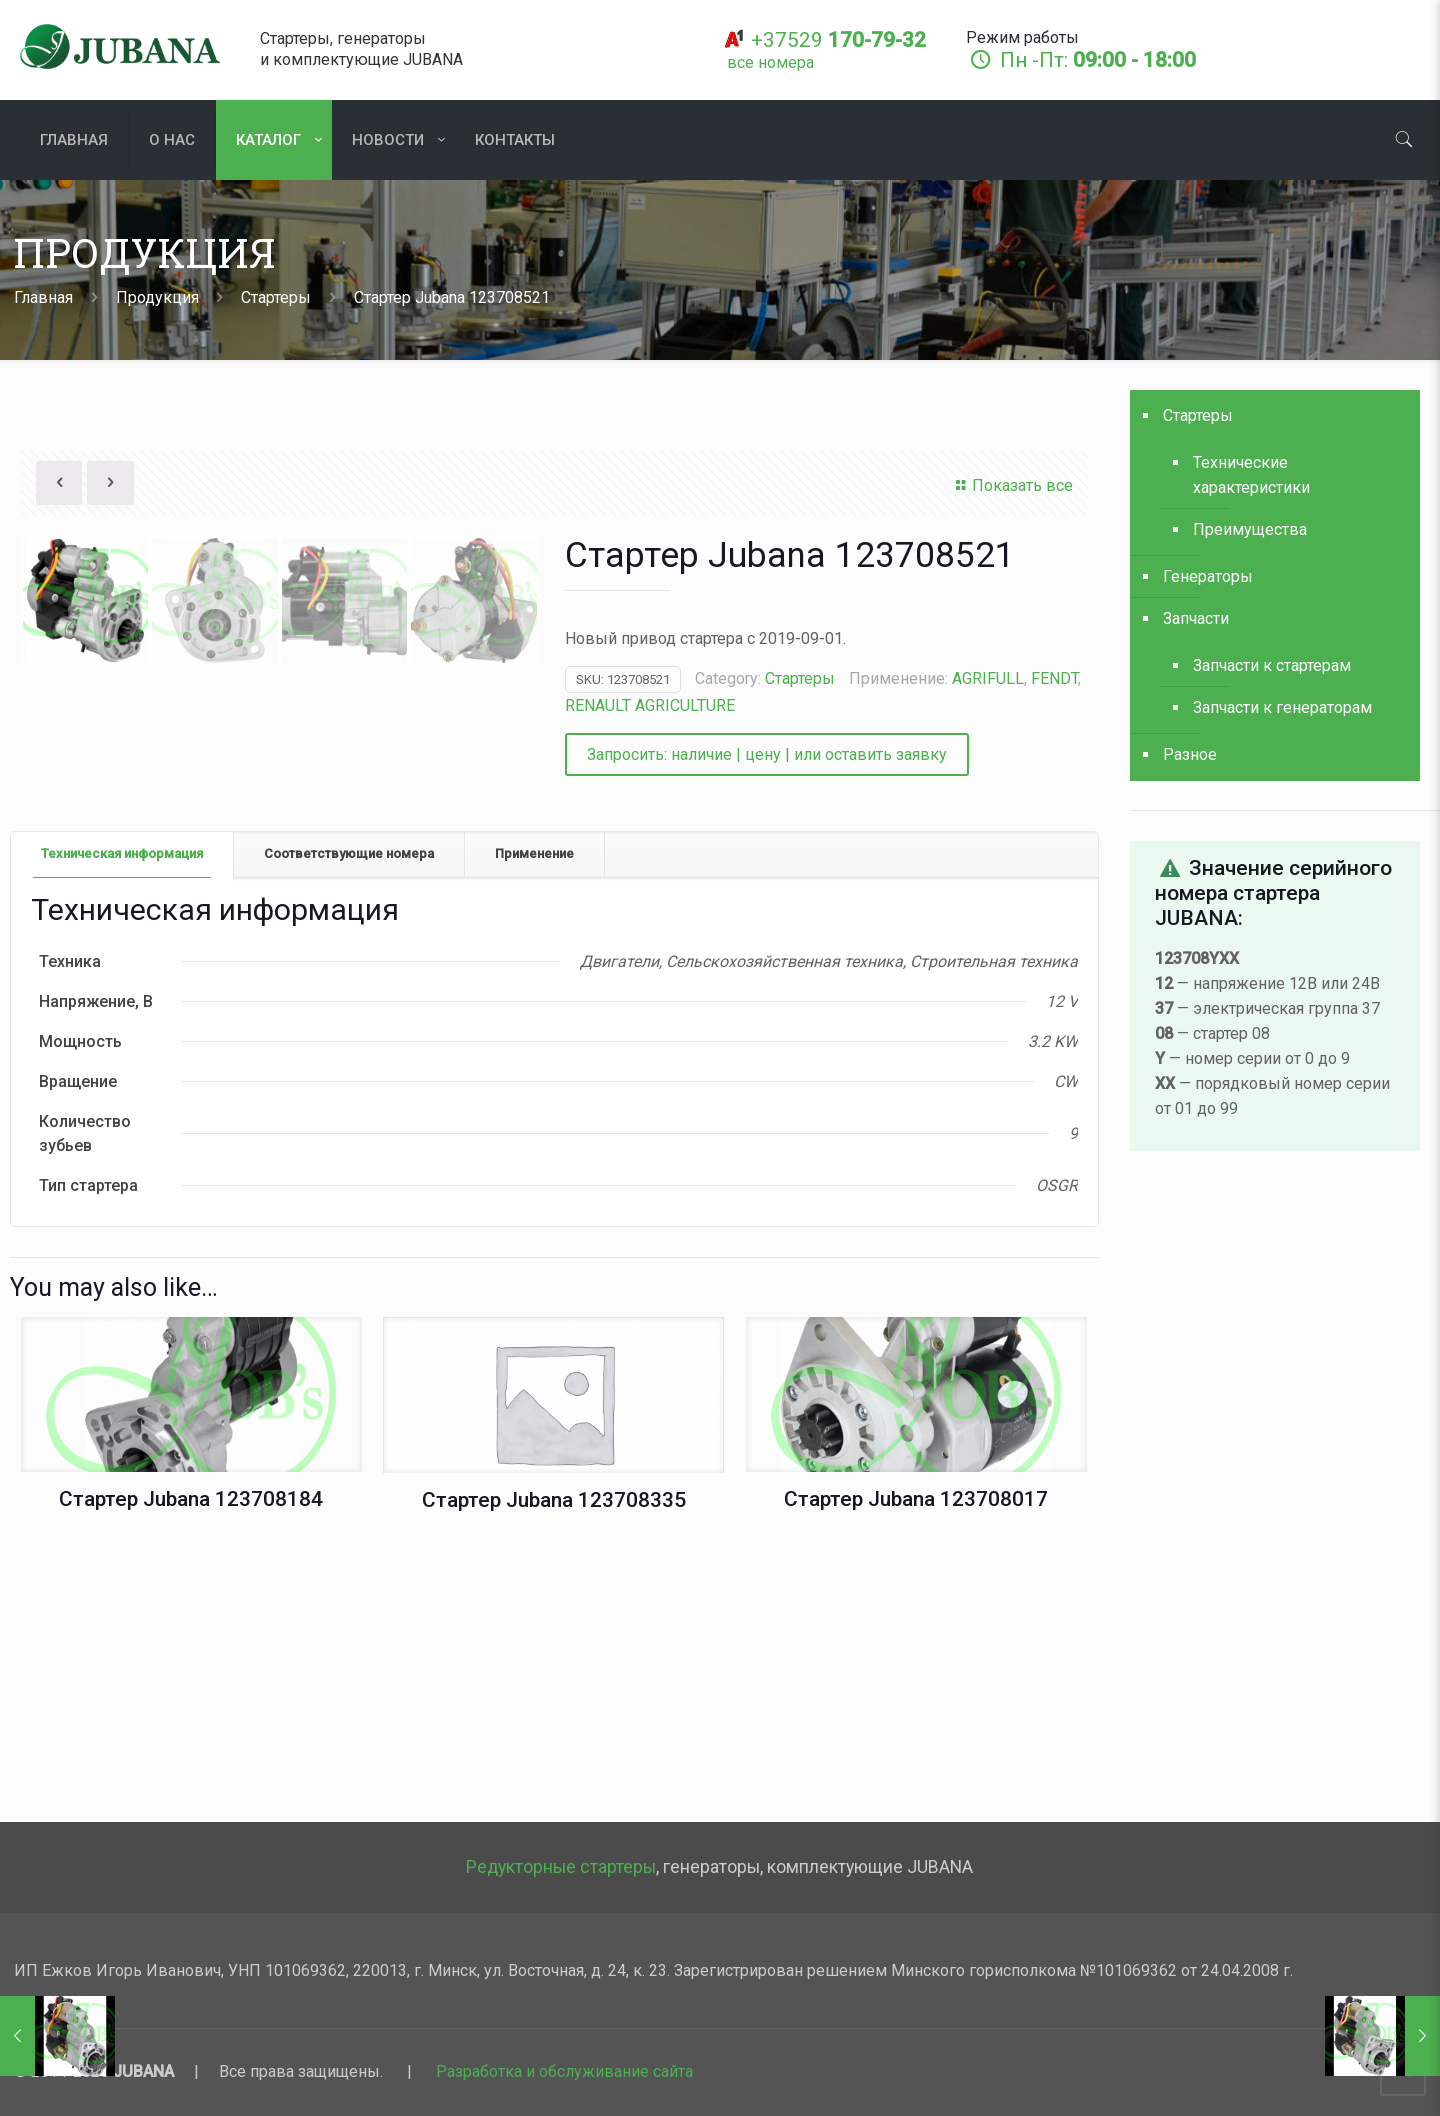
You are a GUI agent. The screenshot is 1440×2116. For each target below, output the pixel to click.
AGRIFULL (988, 678)
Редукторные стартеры (561, 1867)
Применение (534, 1119)
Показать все (1011, 485)
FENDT (1054, 678)
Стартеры (276, 297)
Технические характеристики (1251, 475)
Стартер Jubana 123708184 (191, 1766)
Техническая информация (122, 1119)
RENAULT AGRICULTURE (650, 705)
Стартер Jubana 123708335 (554, 1767)
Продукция (157, 297)
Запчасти (1196, 618)
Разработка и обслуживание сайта (564, 2071)
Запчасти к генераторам (1282, 707)
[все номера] (770, 62)
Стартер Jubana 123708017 (916, 1766)
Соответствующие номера (349, 1119)
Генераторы (1208, 576)
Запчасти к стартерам (1272, 665)
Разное (1190, 754)
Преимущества (1250, 529)
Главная (43, 297)
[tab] (122, 1120)
